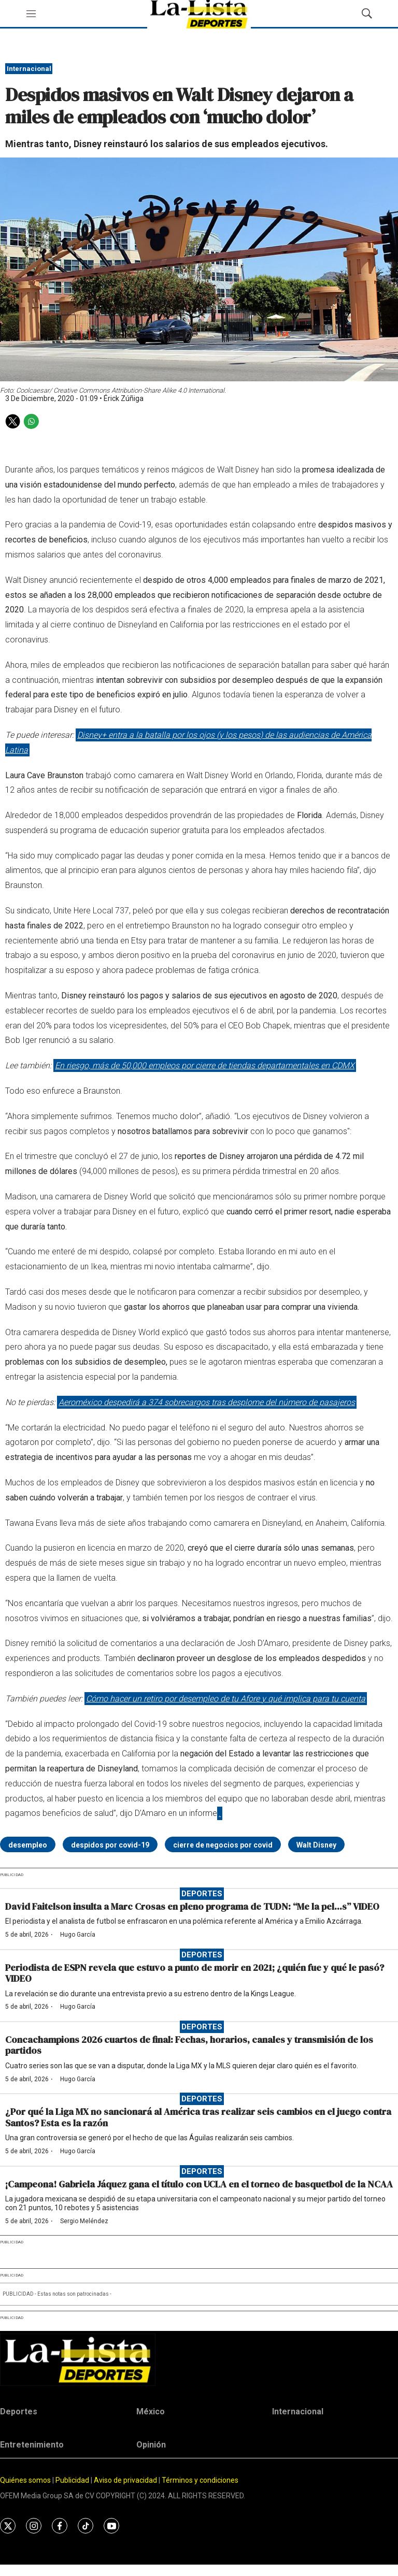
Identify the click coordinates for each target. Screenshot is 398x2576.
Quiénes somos (25, 2480)
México (150, 2411)
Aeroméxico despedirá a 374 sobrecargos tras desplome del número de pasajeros (207, 1402)
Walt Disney (316, 1845)
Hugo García (77, 1934)
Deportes (201, 1893)
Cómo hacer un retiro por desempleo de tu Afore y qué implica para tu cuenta (225, 1699)
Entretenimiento (32, 2445)
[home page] (199, 2360)
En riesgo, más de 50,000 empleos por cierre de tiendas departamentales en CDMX (204, 1065)
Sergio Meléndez (84, 2221)
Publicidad (73, 2480)
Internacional (29, 69)
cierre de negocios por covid (223, 1845)
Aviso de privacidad (125, 2480)
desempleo (27, 1845)
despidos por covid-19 (110, 1845)
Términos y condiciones (200, 2480)
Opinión (151, 2445)
